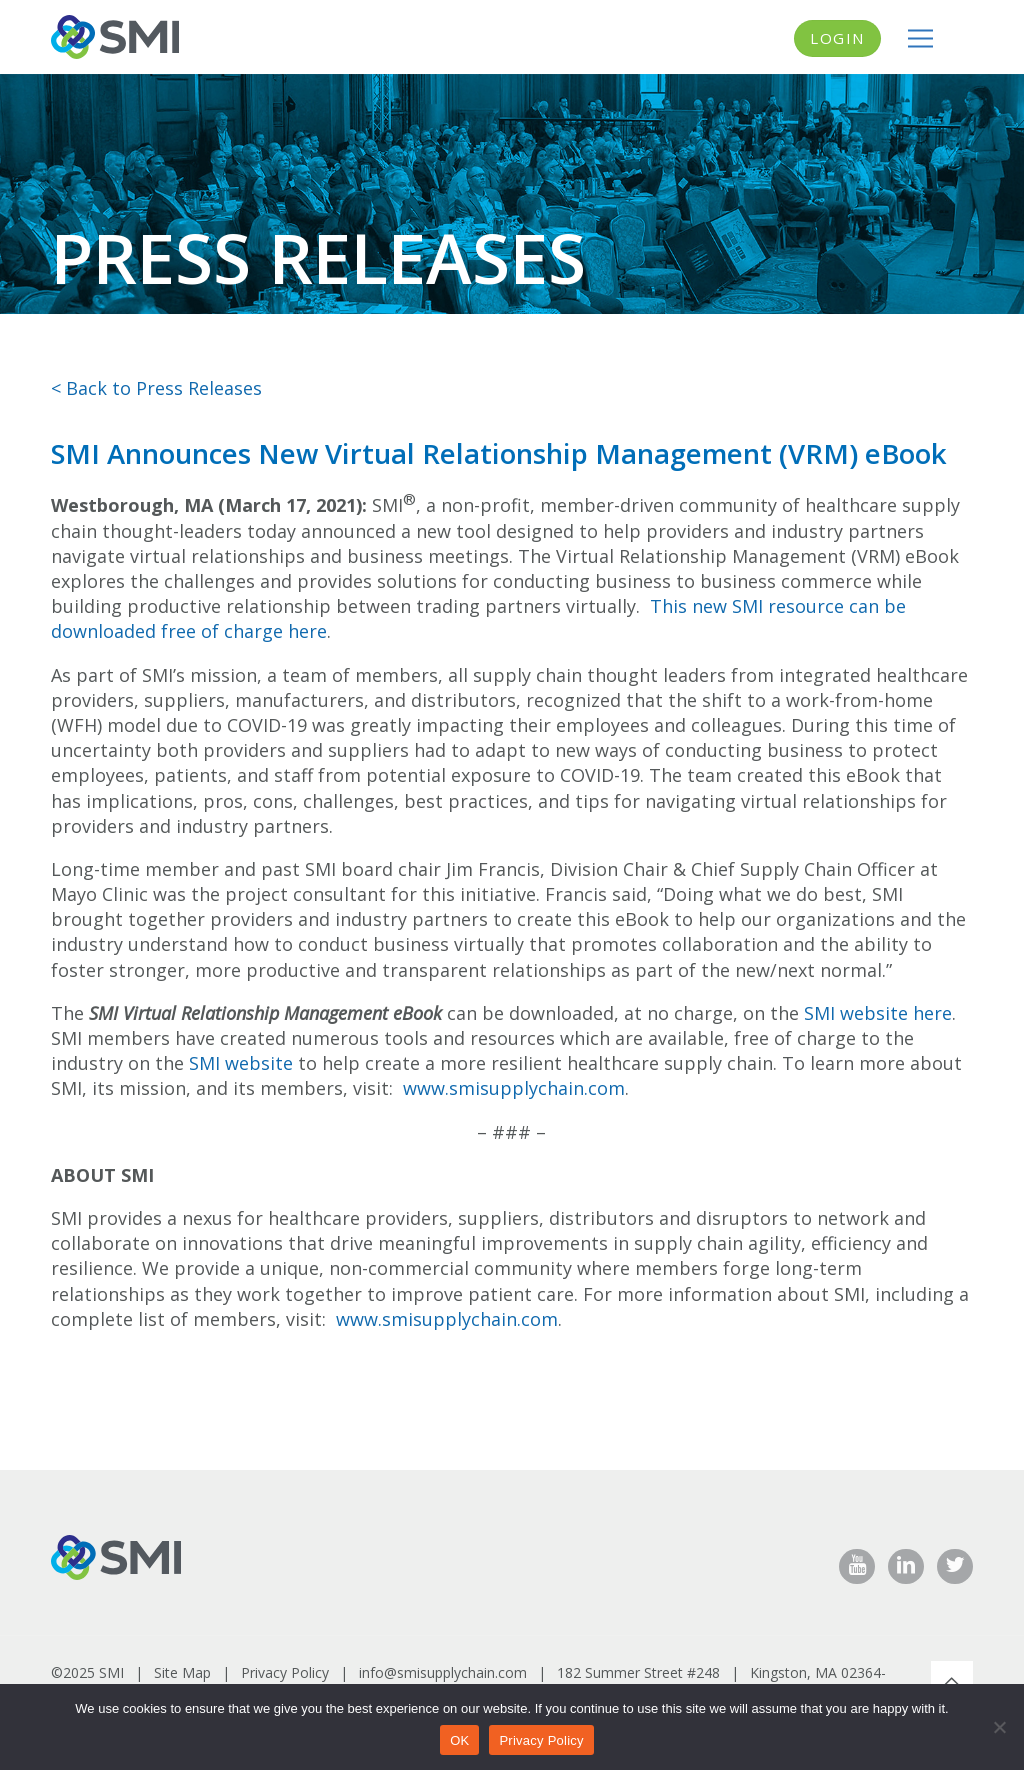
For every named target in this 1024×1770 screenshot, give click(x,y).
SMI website (241, 1063)
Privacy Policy (285, 1672)
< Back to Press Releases (156, 388)
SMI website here (878, 1013)
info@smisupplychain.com (443, 1672)
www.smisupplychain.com (514, 1088)
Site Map (182, 1672)
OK (459, 1740)
